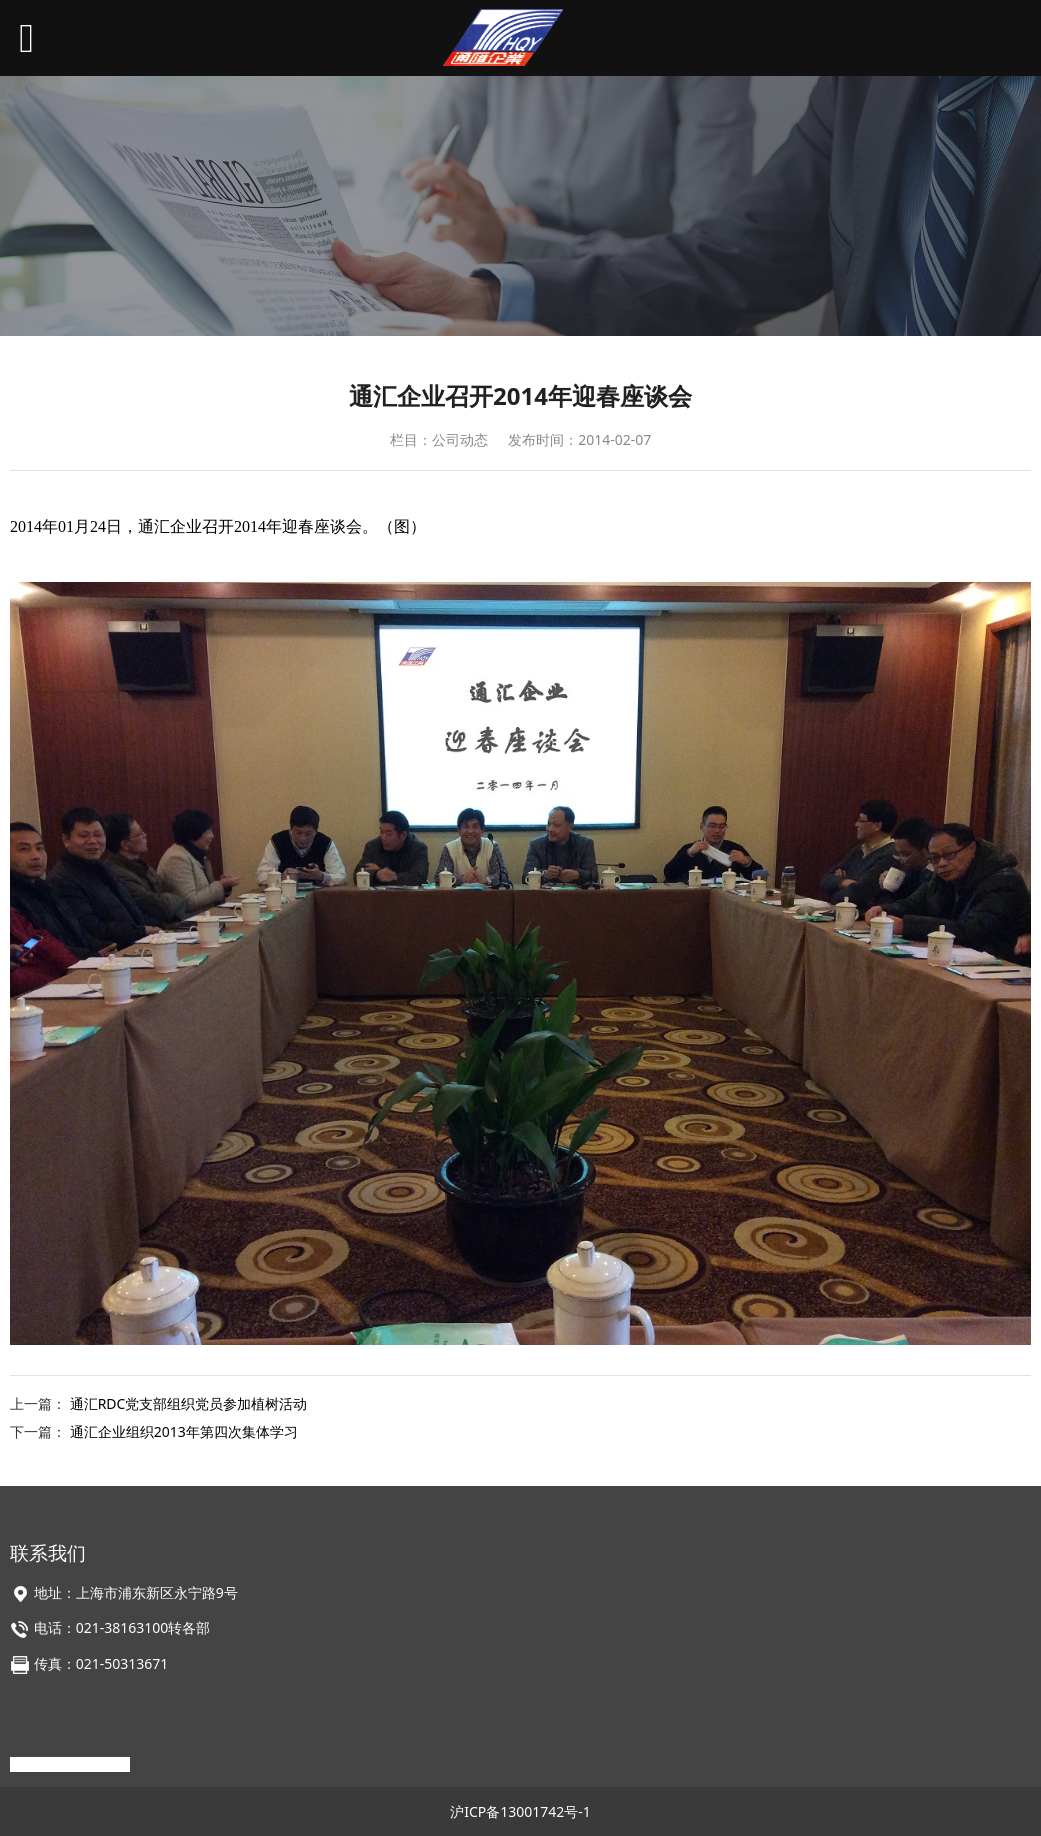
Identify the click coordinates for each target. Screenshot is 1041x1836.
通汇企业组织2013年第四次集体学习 (184, 1431)
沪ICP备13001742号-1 (520, 1811)
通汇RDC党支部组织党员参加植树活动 (189, 1403)
